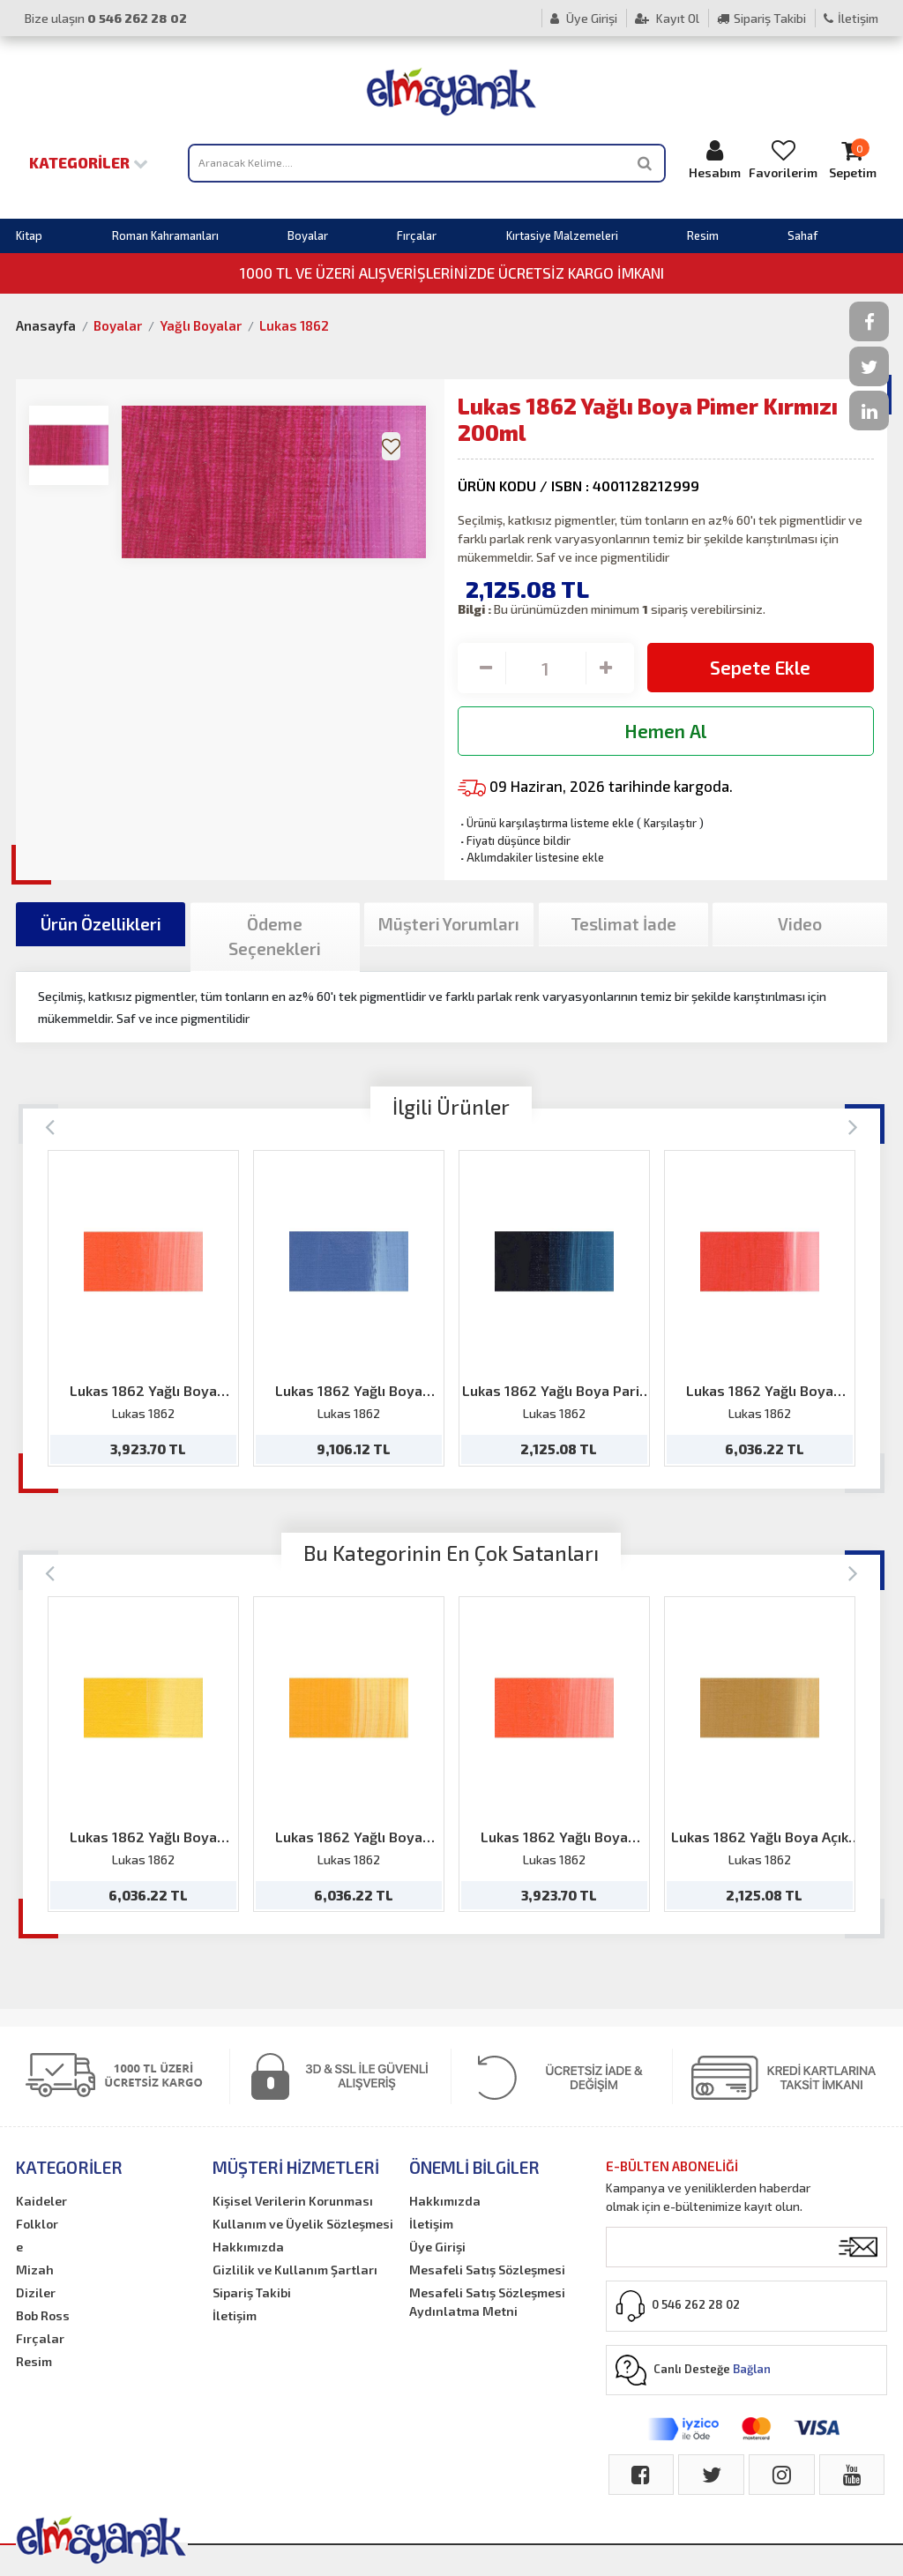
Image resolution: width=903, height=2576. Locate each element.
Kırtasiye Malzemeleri (562, 235)
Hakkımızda (248, 2246)
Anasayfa (46, 325)
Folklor (37, 2223)
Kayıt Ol (667, 18)
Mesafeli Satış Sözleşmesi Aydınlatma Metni (487, 2301)
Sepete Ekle (760, 667)
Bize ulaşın (106, 18)
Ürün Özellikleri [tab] (101, 924)
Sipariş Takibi (761, 18)
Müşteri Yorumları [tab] (448, 924)
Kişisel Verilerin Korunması (293, 2200)
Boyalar (307, 235)
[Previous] (50, 1126)
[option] (143, 1308)
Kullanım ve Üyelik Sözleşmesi (303, 2223)
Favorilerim (783, 159)
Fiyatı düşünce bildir (514, 840)
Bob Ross (43, 2315)
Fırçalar (417, 235)
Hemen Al (665, 731)
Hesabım (714, 159)
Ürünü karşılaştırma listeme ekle (546, 823)
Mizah (35, 2269)
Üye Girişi (583, 18)
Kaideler (41, 2200)
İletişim (851, 18)
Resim (703, 235)
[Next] (853, 1126)
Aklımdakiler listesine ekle (531, 857)
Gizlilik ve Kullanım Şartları (295, 2269)
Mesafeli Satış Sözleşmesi (487, 2269)
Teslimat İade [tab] (623, 924)
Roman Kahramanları (165, 235)
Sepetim (851, 159)
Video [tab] (800, 924)
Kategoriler (88, 162)
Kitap (29, 235)
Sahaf (802, 235)
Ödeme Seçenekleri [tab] (274, 936)
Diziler (36, 2292)
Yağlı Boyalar (201, 325)
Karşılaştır (670, 823)
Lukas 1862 (294, 325)
